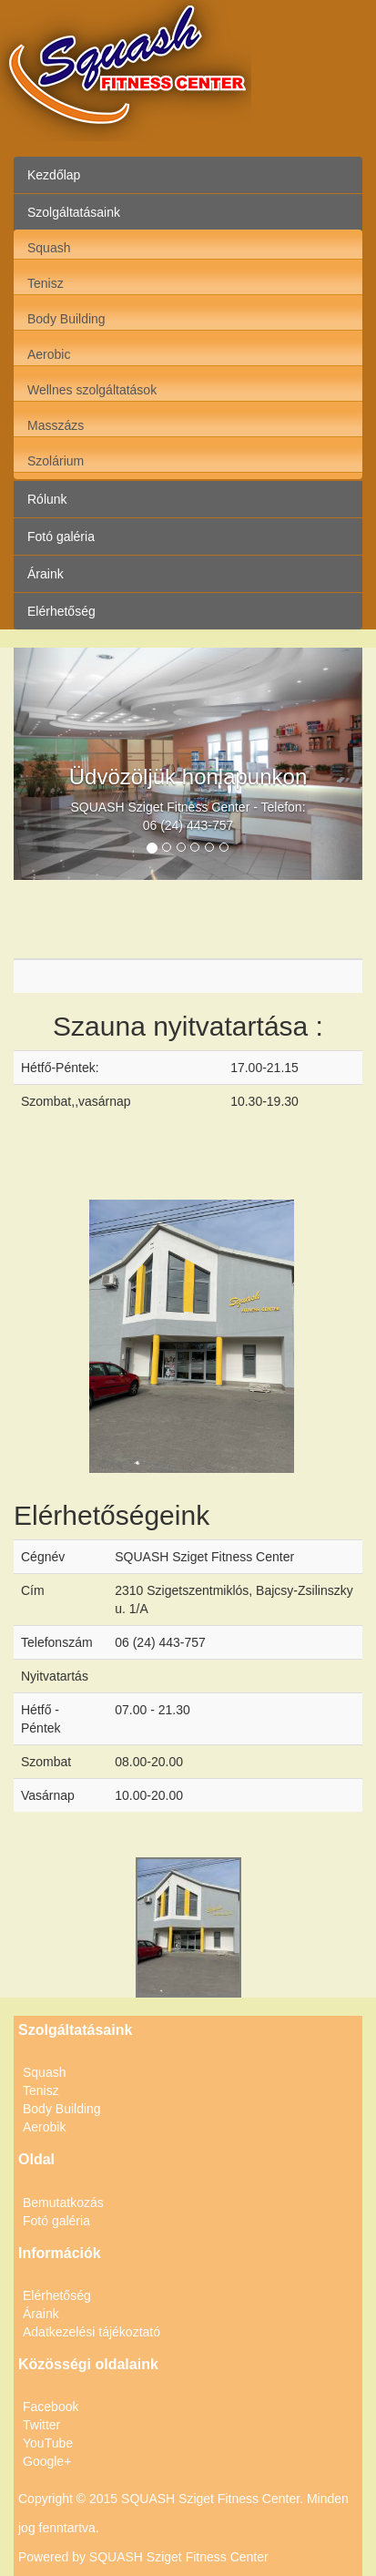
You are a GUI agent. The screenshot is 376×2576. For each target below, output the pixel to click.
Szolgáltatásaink (73, 212)
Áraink (45, 574)
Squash (48, 247)
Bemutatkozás (63, 2202)
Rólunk (47, 499)
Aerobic (48, 354)
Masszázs (55, 425)
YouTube (48, 2443)
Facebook (50, 2406)
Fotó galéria (61, 536)
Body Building (66, 319)
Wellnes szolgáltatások (92, 390)
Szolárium (55, 461)
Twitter (41, 2425)
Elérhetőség (61, 611)
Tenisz (45, 283)
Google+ (47, 2461)
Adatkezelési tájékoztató (91, 2332)
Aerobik (44, 2127)
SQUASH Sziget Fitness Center (179, 2557)
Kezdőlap (53, 175)
